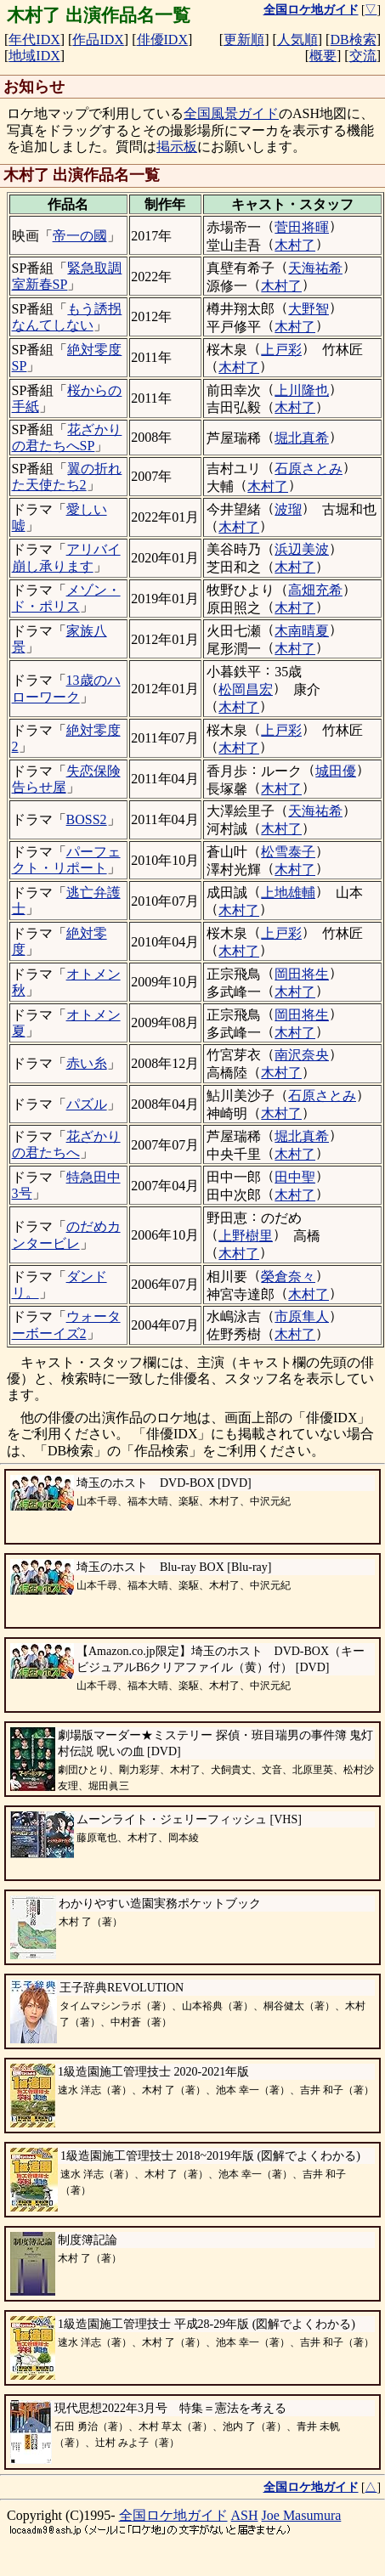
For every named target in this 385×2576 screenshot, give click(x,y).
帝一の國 (80, 236)
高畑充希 (315, 590)
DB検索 (353, 39)
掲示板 (176, 146)
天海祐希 (315, 268)
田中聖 (295, 1177)
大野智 (308, 309)
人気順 (297, 39)
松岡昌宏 (245, 689)
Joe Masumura (302, 2515)
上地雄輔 (288, 892)
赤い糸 (86, 1063)
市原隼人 (302, 1316)
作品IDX (97, 39)
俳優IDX (162, 39)
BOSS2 (86, 819)
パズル (86, 1104)
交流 (363, 55)
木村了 (295, 245)
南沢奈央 (302, 1055)
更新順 (244, 39)
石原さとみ (309, 468)
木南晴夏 (302, 631)
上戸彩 (281, 349)
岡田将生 (302, 974)
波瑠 (288, 509)
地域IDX (33, 55)
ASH (244, 2515)
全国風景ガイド (231, 113)
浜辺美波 (302, 549)
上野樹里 (245, 1236)
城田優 (335, 771)
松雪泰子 (288, 852)
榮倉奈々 (288, 1276)
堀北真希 (302, 438)
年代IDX (33, 39)
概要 (323, 55)
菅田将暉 (302, 227)
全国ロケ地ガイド (173, 2515)
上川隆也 (302, 390)
